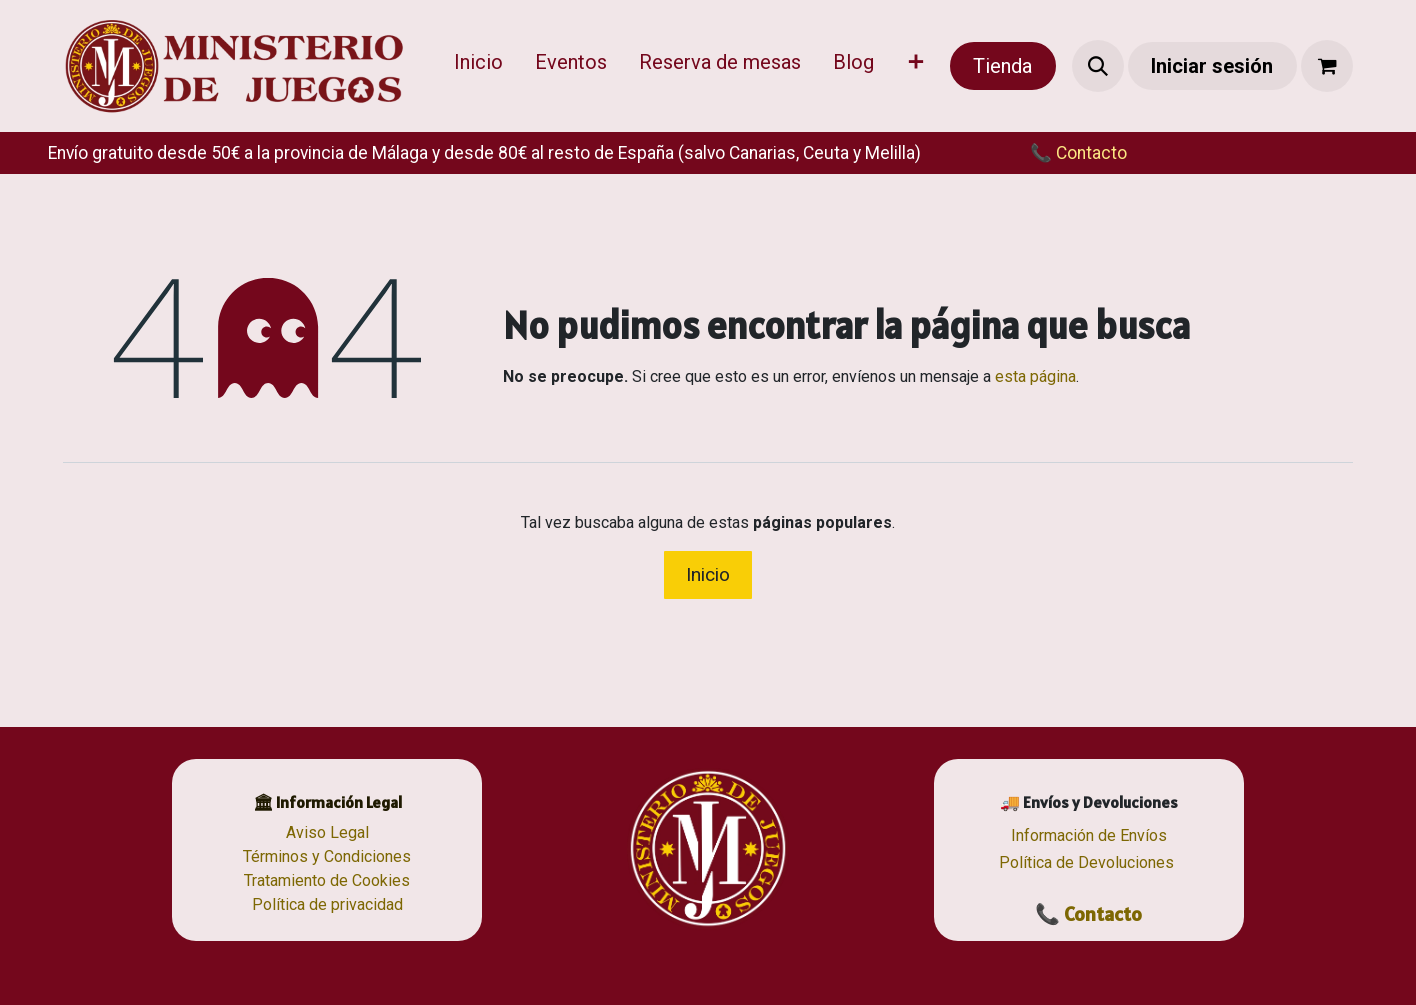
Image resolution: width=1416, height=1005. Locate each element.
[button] (1098, 66)
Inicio (708, 574)
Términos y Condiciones (327, 856)
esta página (1035, 376)
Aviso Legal (327, 832)
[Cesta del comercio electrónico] (1327, 66)
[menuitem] (478, 66)
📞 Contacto (1088, 914)
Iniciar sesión (1212, 66)
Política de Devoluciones (1086, 862)
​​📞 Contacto (1058, 153)
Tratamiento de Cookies (327, 880)
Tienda (1002, 66)
